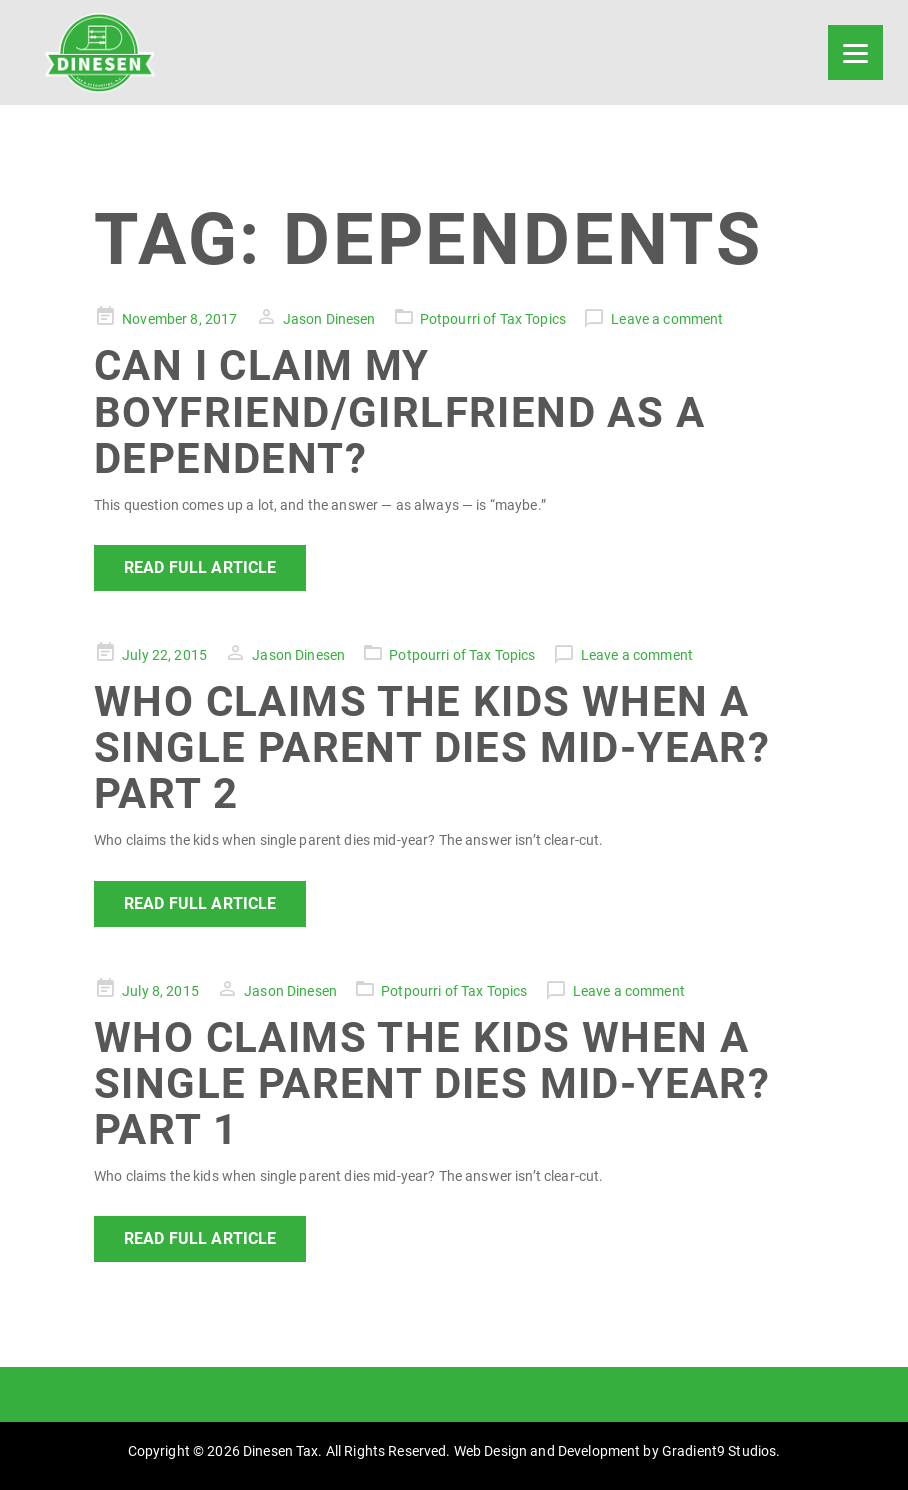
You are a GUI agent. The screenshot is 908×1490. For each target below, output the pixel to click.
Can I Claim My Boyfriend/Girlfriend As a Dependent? (399, 411)
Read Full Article (200, 567)
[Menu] (855, 52)
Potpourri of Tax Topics (493, 319)
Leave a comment (667, 319)
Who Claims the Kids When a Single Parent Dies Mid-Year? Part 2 (432, 747)
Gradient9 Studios (719, 1451)
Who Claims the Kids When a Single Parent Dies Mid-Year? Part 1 (432, 1083)
